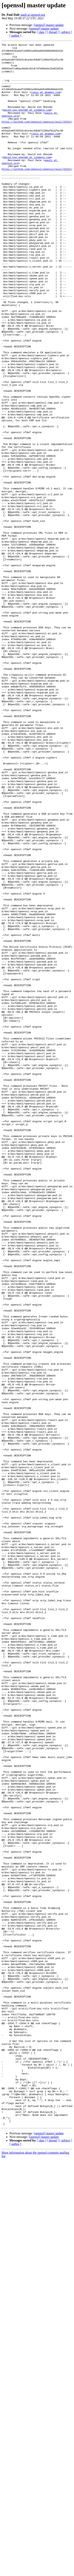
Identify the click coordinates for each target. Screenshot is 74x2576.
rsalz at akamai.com (45, 102)
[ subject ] (65, 32)
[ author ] (15, 35)
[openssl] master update (49, 25)
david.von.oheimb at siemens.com (27, 123)
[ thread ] (53, 32)
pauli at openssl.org (32, 14)
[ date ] (41, 32)
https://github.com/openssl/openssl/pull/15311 (36, 137)
